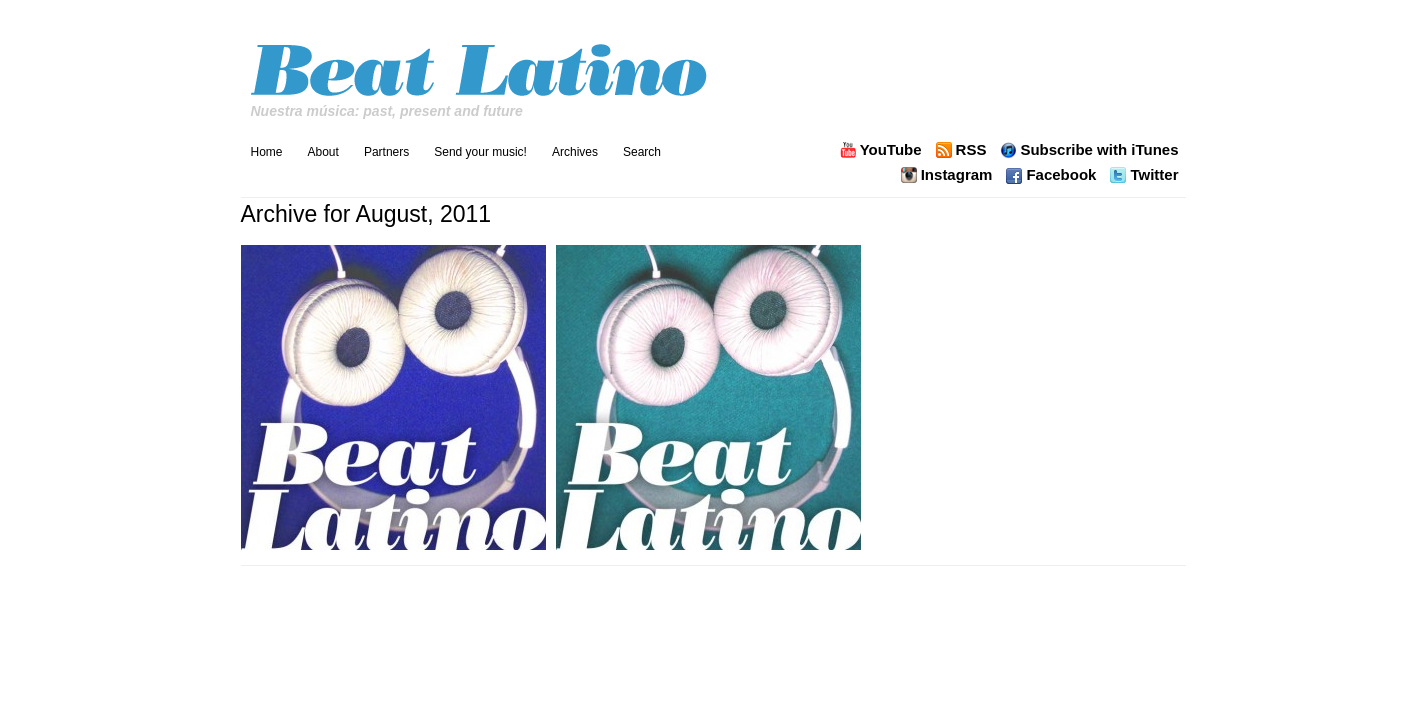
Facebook (1061, 175)
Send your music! (480, 152)
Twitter (1154, 175)
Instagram (957, 175)
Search (642, 152)
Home (267, 152)
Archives (575, 152)
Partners (386, 152)
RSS (971, 150)
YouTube (891, 150)
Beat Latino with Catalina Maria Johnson (481, 64)
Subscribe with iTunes (1099, 150)
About (323, 152)
